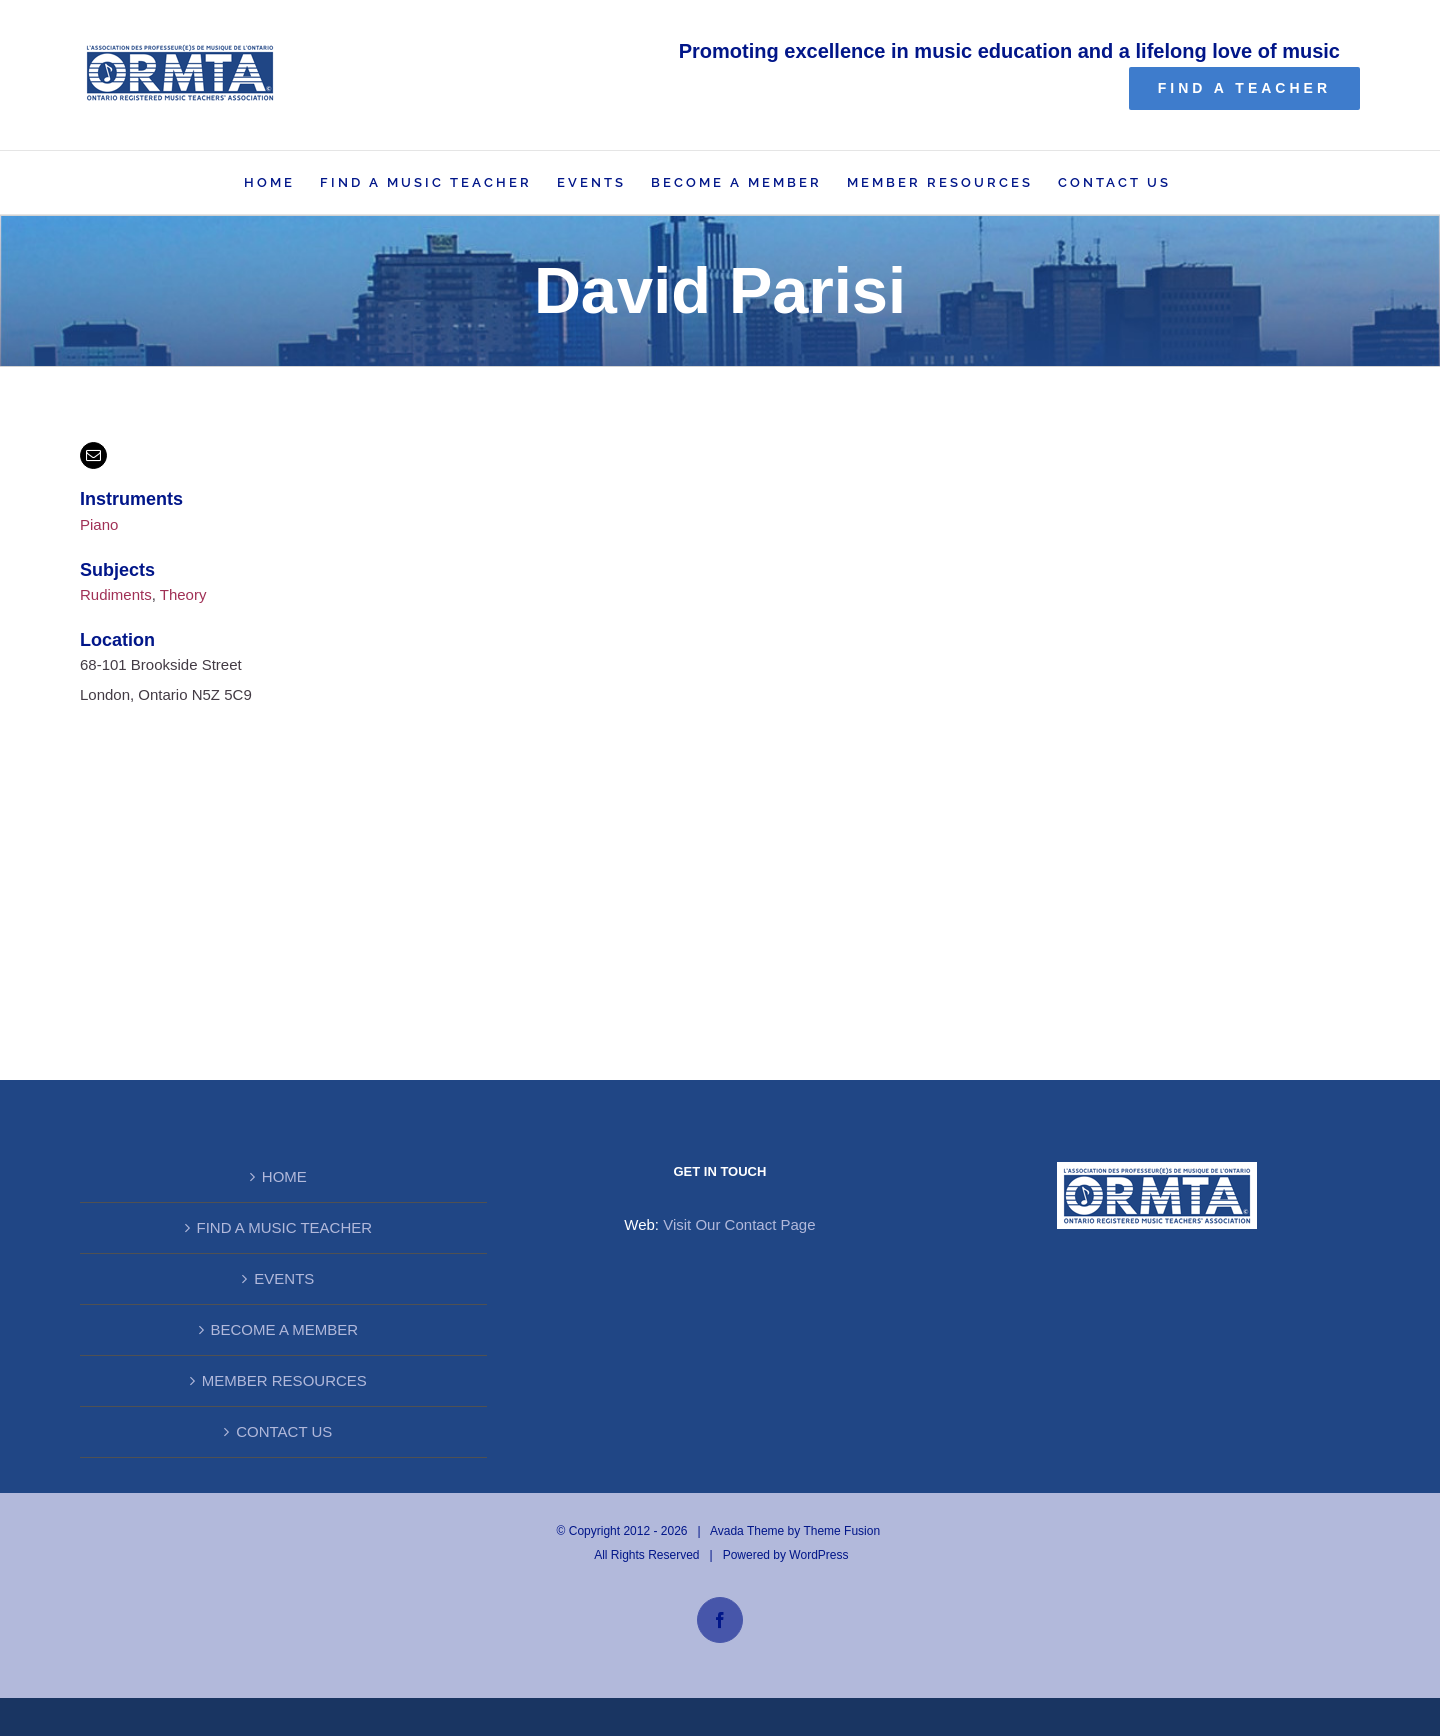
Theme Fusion (841, 1531)
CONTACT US (284, 1431)
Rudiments (116, 594)
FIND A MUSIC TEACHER (285, 1227)
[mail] (93, 455)
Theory (183, 594)
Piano (99, 524)
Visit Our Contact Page (739, 1224)
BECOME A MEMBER (285, 1329)
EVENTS (284, 1278)
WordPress (818, 1555)
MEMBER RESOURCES (284, 1380)
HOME (284, 1176)
